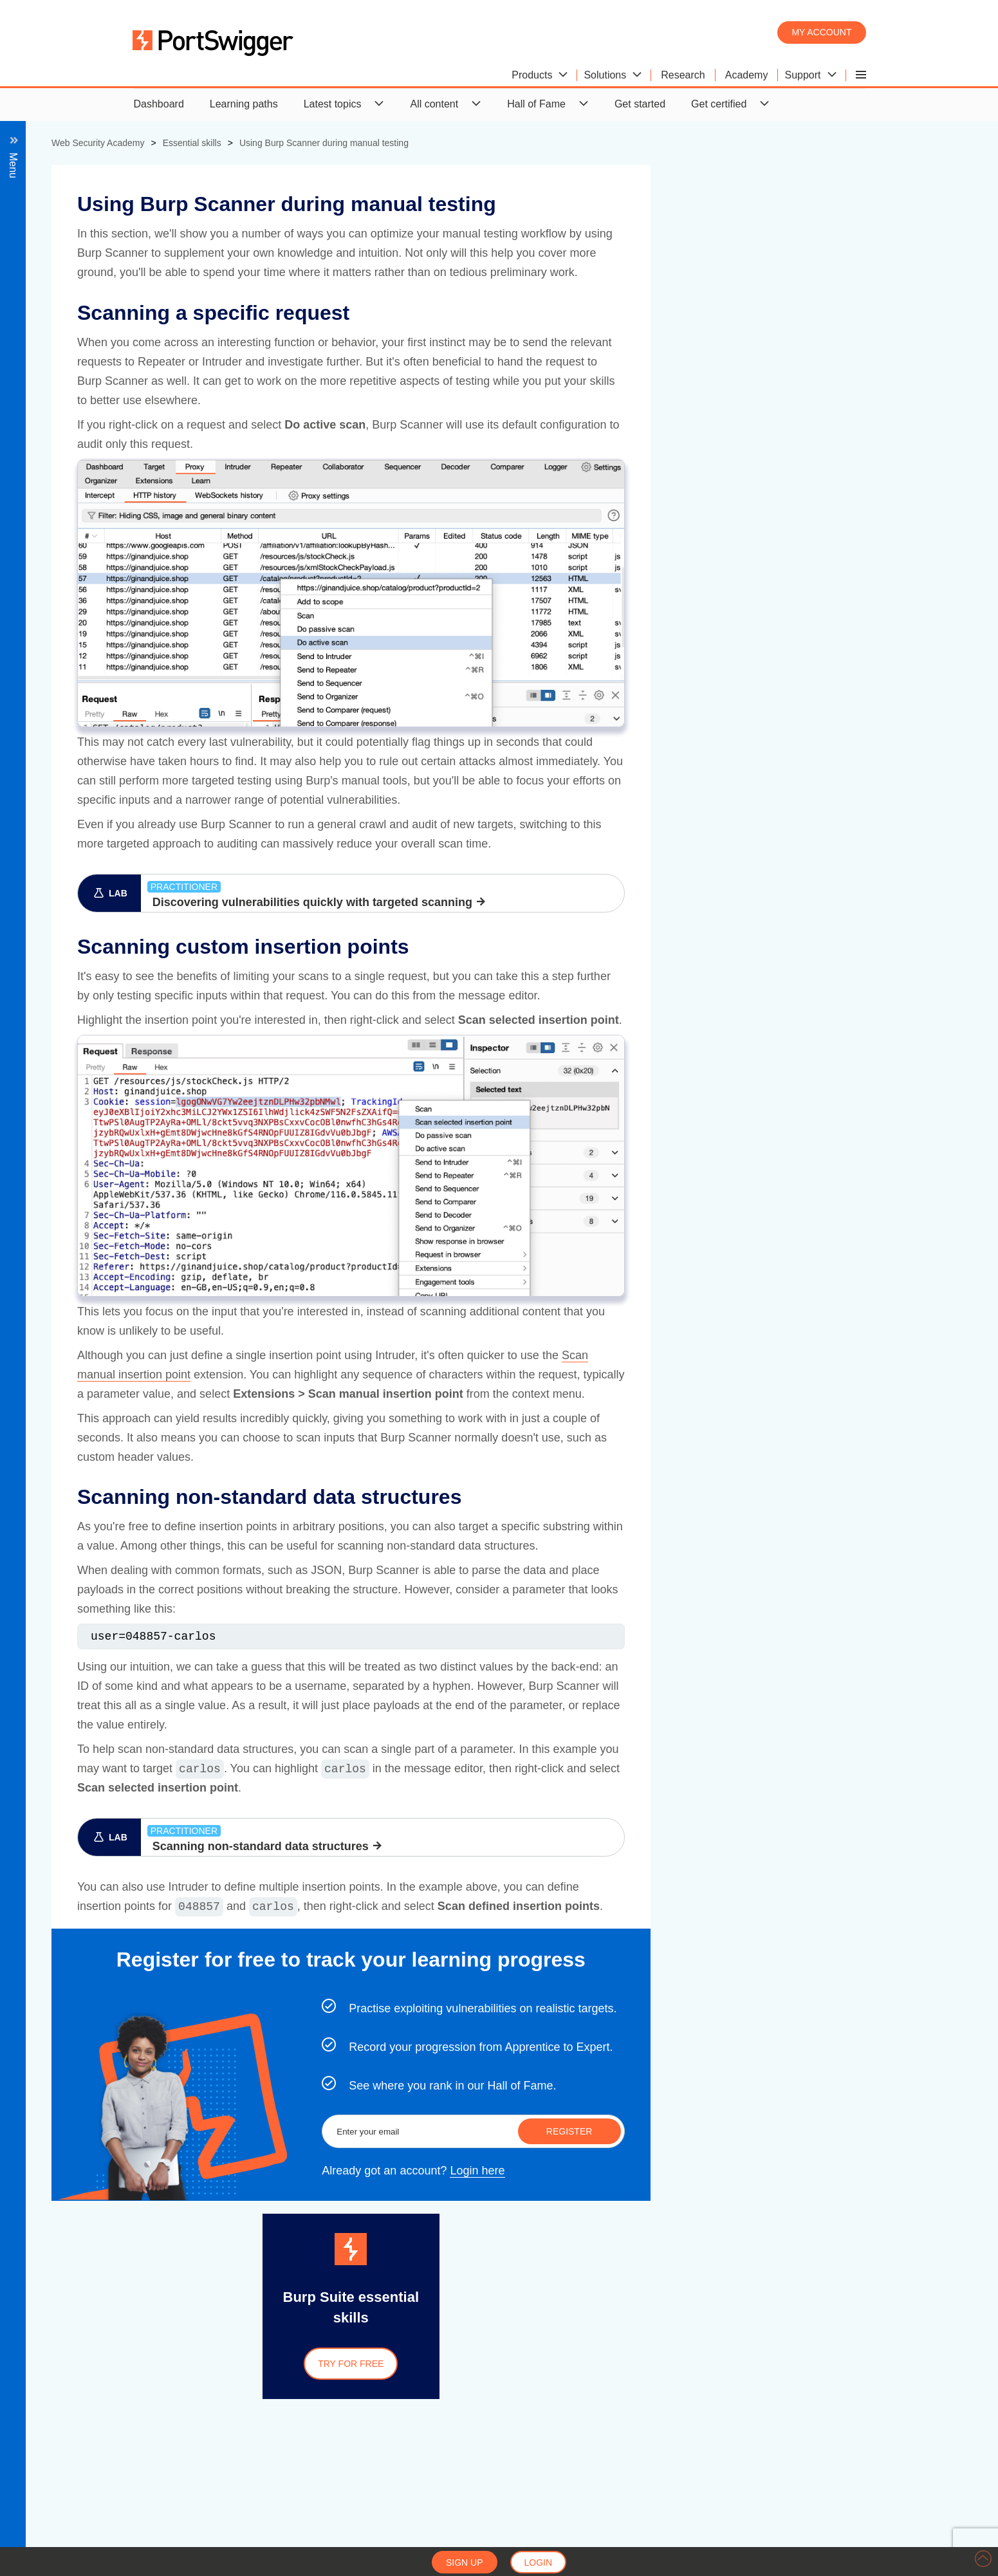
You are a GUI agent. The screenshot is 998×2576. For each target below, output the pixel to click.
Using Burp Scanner (79, 246)
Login (538, 2562)
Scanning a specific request (109, 269)
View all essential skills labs (96, 362)
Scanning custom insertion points (122, 293)
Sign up (464, 2562)
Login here (760, 2170)
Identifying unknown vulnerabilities (111, 339)
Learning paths (244, 103)
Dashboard (159, 103)
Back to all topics (82, 177)
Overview (55, 200)
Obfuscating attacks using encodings (117, 223)
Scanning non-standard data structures (135, 316)
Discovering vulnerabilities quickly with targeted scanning (595, 902)
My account (821, 32)
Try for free (634, 2363)
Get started (640, 103)
